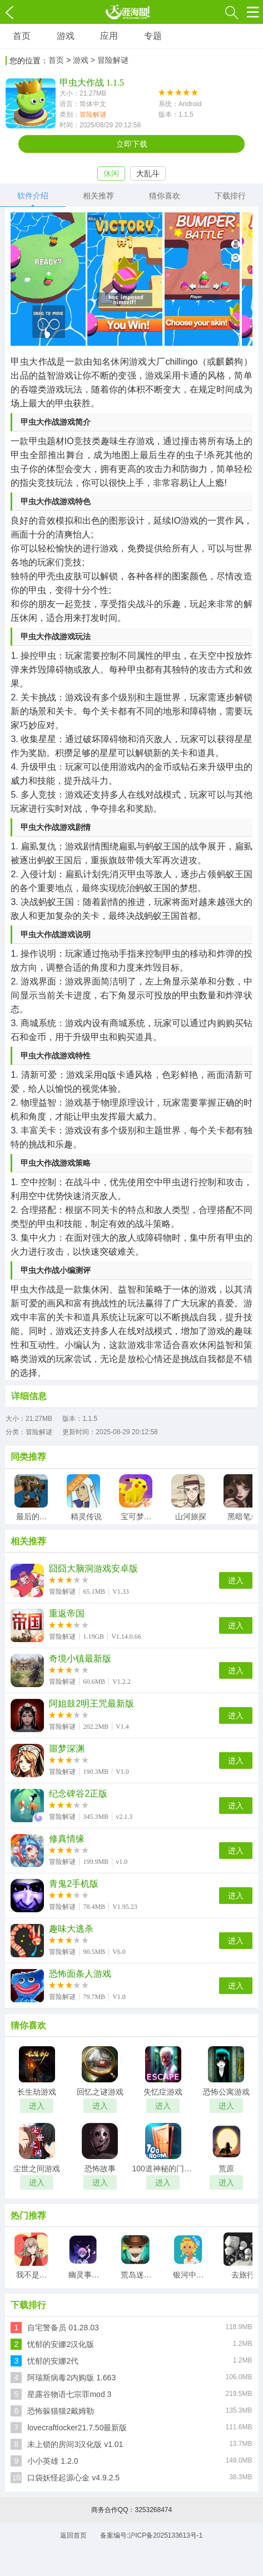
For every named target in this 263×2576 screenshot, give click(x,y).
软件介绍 (32, 195)
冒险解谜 (93, 114)
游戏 (66, 36)
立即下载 (131, 144)
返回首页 (73, 2535)
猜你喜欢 (164, 195)
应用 (109, 36)
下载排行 (230, 195)
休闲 (111, 173)
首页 (22, 36)
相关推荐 (98, 195)
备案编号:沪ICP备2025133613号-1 (151, 2535)
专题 (153, 36)
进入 (236, 1580)
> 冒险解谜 (109, 60)
